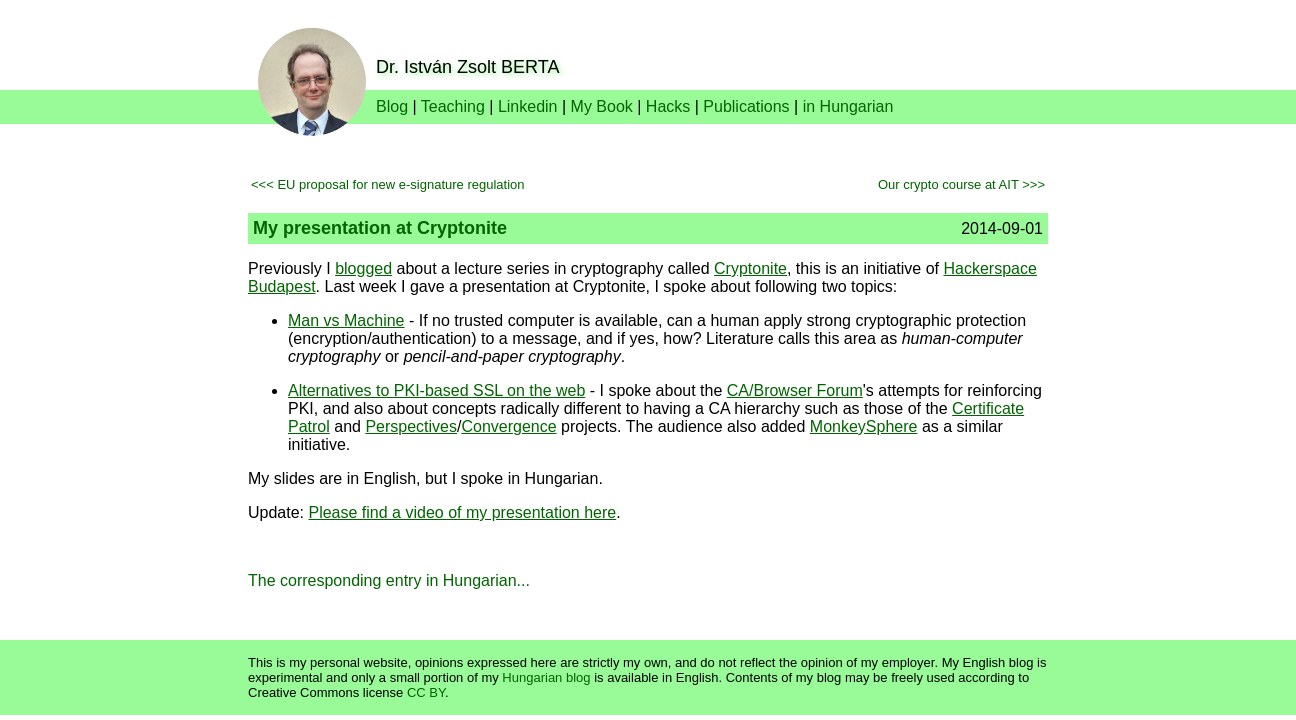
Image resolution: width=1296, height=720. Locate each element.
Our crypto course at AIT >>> (961, 184)
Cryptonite (750, 268)
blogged (363, 268)
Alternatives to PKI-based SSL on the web (436, 390)
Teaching (453, 106)
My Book (602, 106)
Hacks (668, 106)
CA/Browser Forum (795, 390)
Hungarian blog (546, 677)
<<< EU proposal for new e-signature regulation (388, 184)
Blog (392, 106)
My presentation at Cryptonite (380, 228)
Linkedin (528, 106)
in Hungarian (848, 106)
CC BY (426, 692)
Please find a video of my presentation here (462, 512)
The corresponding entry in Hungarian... (389, 580)
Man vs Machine (346, 320)
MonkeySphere (864, 426)
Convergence (508, 426)
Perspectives (411, 426)
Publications (746, 106)
